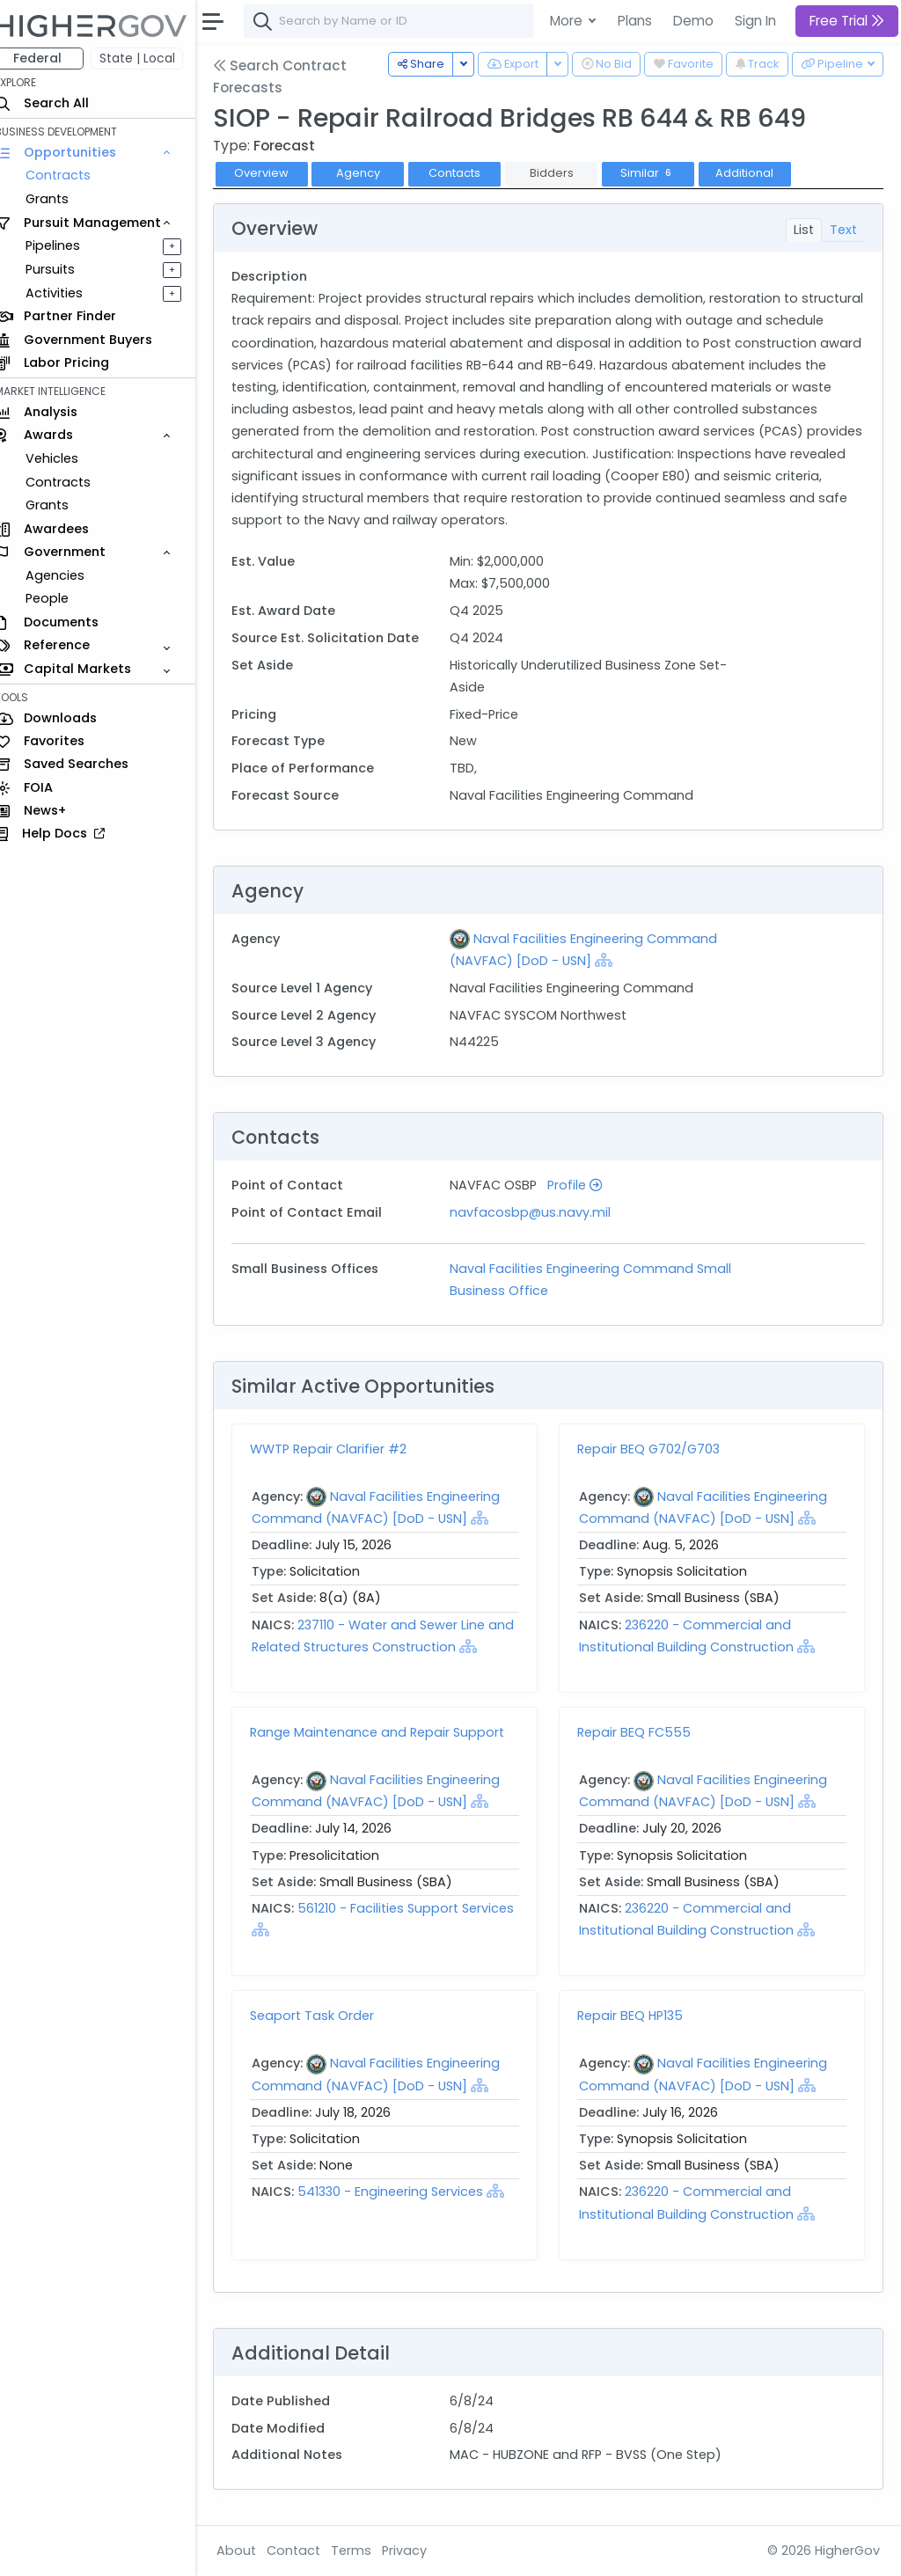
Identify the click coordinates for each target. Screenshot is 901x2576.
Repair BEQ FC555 (642, 1732)
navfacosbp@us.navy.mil (540, 1212)
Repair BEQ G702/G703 (656, 1449)
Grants (62, 199)
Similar (663, 172)
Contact (309, 2550)
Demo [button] (693, 20)
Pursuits (65, 269)
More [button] (568, 20)
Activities (69, 293)
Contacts (470, 172)
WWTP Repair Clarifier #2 (344, 1449)
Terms (367, 2550)
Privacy (420, 2550)
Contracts (73, 175)
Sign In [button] (755, 20)
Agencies (69, 575)
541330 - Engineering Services (406, 2191)
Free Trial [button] (846, 20)
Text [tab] (843, 229)
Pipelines (67, 245)
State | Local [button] (153, 58)
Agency (374, 172)
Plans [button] (635, 20)
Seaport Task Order (328, 2015)
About (252, 2550)
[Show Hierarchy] (614, 960)
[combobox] (523, 21)
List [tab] (804, 229)
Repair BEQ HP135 (638, 2015)
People (62, 598)
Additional (760, 172)
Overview (277, 172)
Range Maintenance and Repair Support (393, 1732)
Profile (585, 1185)
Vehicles (66, 458)
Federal (53, 58)
